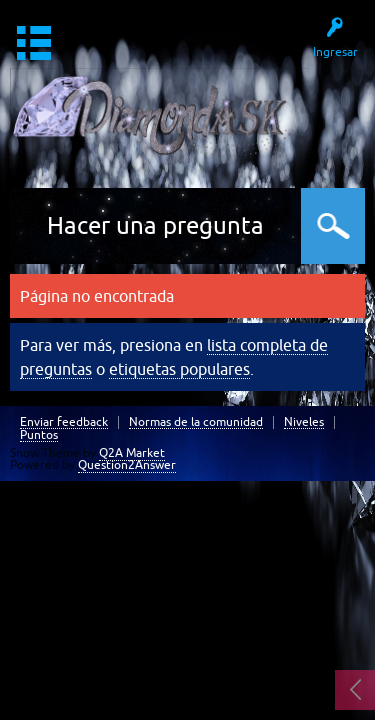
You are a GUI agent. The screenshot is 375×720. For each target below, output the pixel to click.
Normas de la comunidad (196, 422)
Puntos (39, 435)
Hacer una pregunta (155, 225)
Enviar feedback (64, 422)
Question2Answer (127, 465)
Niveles (304, 422)
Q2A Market (132, 453)
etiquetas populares (179, 369)
